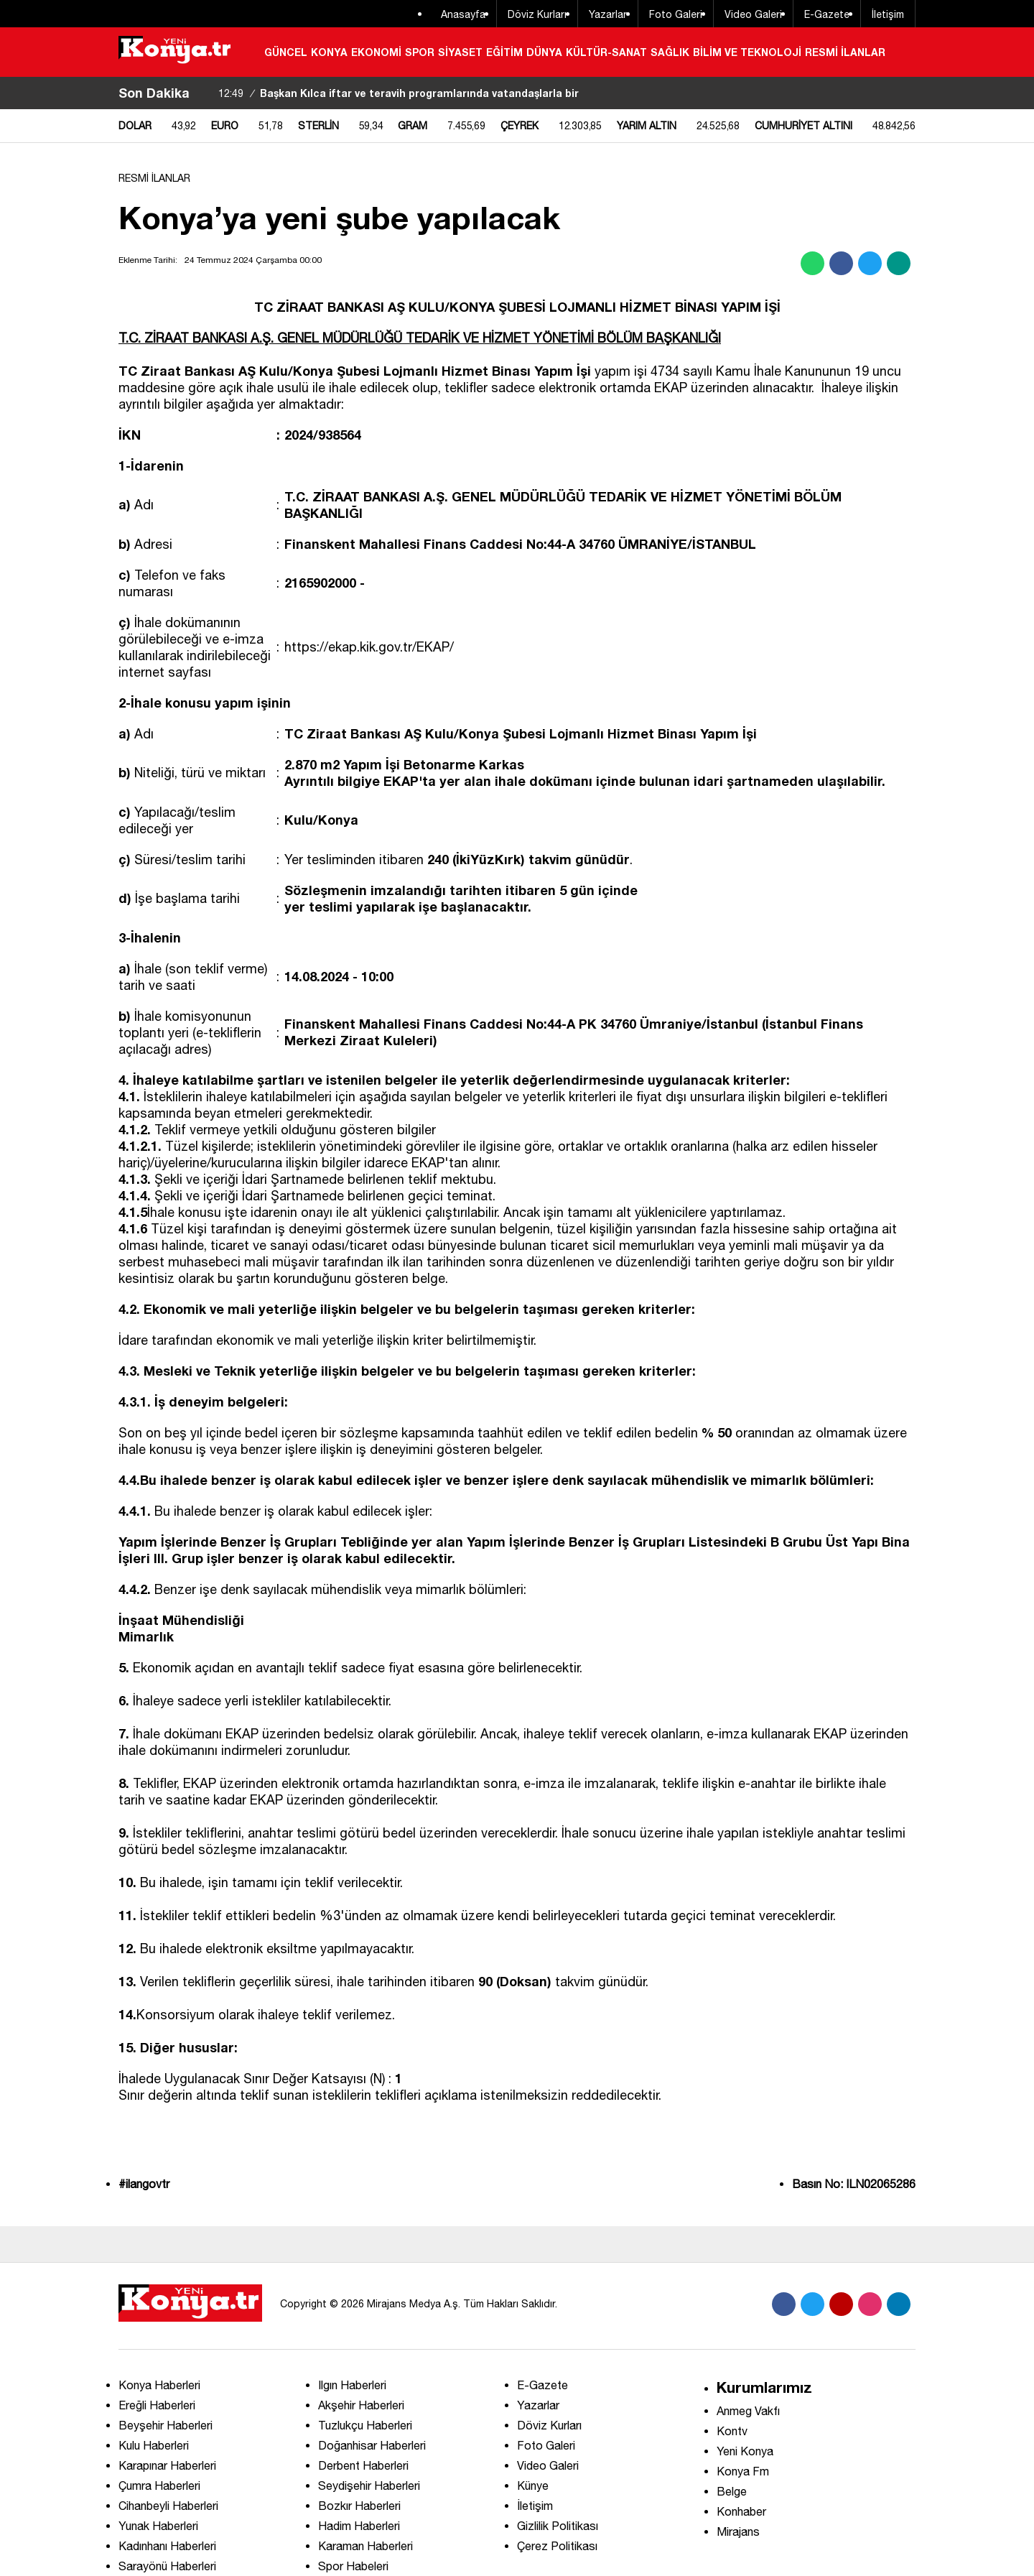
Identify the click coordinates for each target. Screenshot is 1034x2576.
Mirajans (738, 2531)
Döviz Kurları (537, 14)
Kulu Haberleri (153, 2445)
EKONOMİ (376, 52)
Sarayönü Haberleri (167, 2565)
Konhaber (741, 2511)
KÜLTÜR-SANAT (606, 52)
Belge (732, 2491)
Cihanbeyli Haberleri (168, 2505)
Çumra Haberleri (159, 2485)
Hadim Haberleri (359, 2525)
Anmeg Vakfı (748, 2410)
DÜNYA (544, 52)
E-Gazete (826, 14)
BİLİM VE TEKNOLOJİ (747, 52)
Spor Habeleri (353, 2565)
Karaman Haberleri (365, 2545)
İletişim (888, 14)
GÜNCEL (285, 52)
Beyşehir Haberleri (165, 2425)
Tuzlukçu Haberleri (365, 2425)
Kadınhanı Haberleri (167, 2545)
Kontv (732, 2430)
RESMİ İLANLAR (845, 52)
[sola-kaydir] (200, 92)
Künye (533, 2485)
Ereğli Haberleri (156, 2405)
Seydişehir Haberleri (369, 2485)
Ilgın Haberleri (352, 2384)
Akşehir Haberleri (361, 2405)
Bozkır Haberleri (359, 2505)
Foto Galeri (675, 14)
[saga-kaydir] (207, 92)
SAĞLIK (670, 52)
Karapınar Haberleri (167, 2465)
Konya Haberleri (159, 2384)
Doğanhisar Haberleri (372, 2445)
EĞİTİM (504, 52)
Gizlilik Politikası (557, 2525)
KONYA (329, 52)
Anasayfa (463, 14)
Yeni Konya (745, 2451)
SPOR (419, 52)
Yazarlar (608, 14)
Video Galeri (753, 14)
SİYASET (460, 52)
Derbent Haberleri (363, 2465)
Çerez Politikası (557, 2545)
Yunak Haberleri (158, 2525)
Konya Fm (743, 2471)
